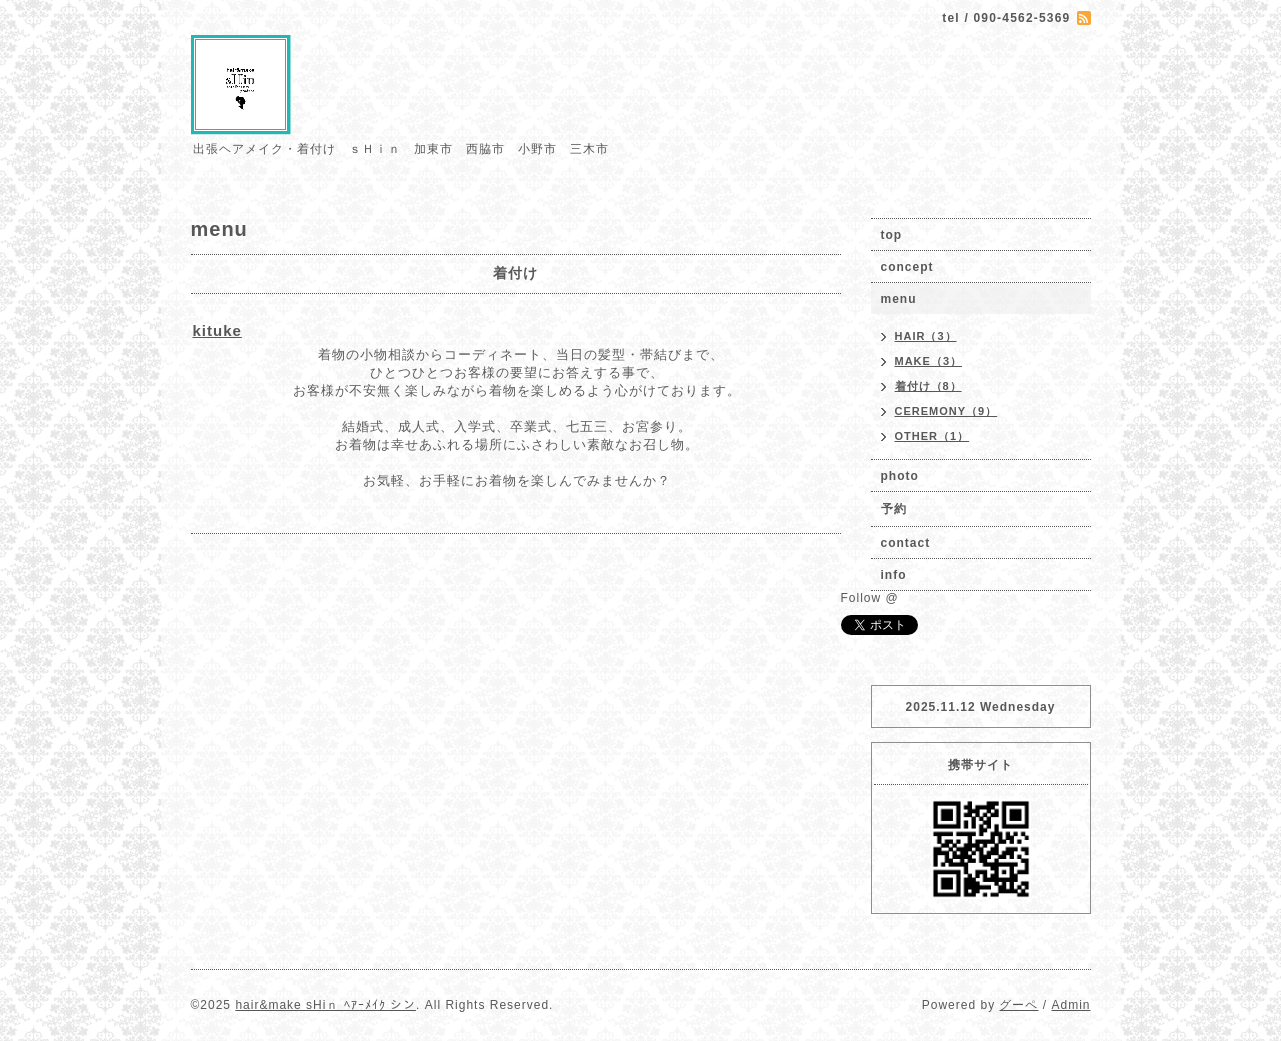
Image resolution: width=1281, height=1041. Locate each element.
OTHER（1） (932, 436)
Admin (1070, 1005)
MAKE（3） (929, 361)
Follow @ (870, 598)
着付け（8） (928, 386)
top (892, 235)
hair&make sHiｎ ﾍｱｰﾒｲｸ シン (325, 1005)
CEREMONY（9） (946, 411)
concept (907, 267)
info (894, 575)
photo (900, 476)
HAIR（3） (926, 336)
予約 (894, 509)
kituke (217, 330)
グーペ (1018, 1005)
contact (906, 543)
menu (899, 299)
